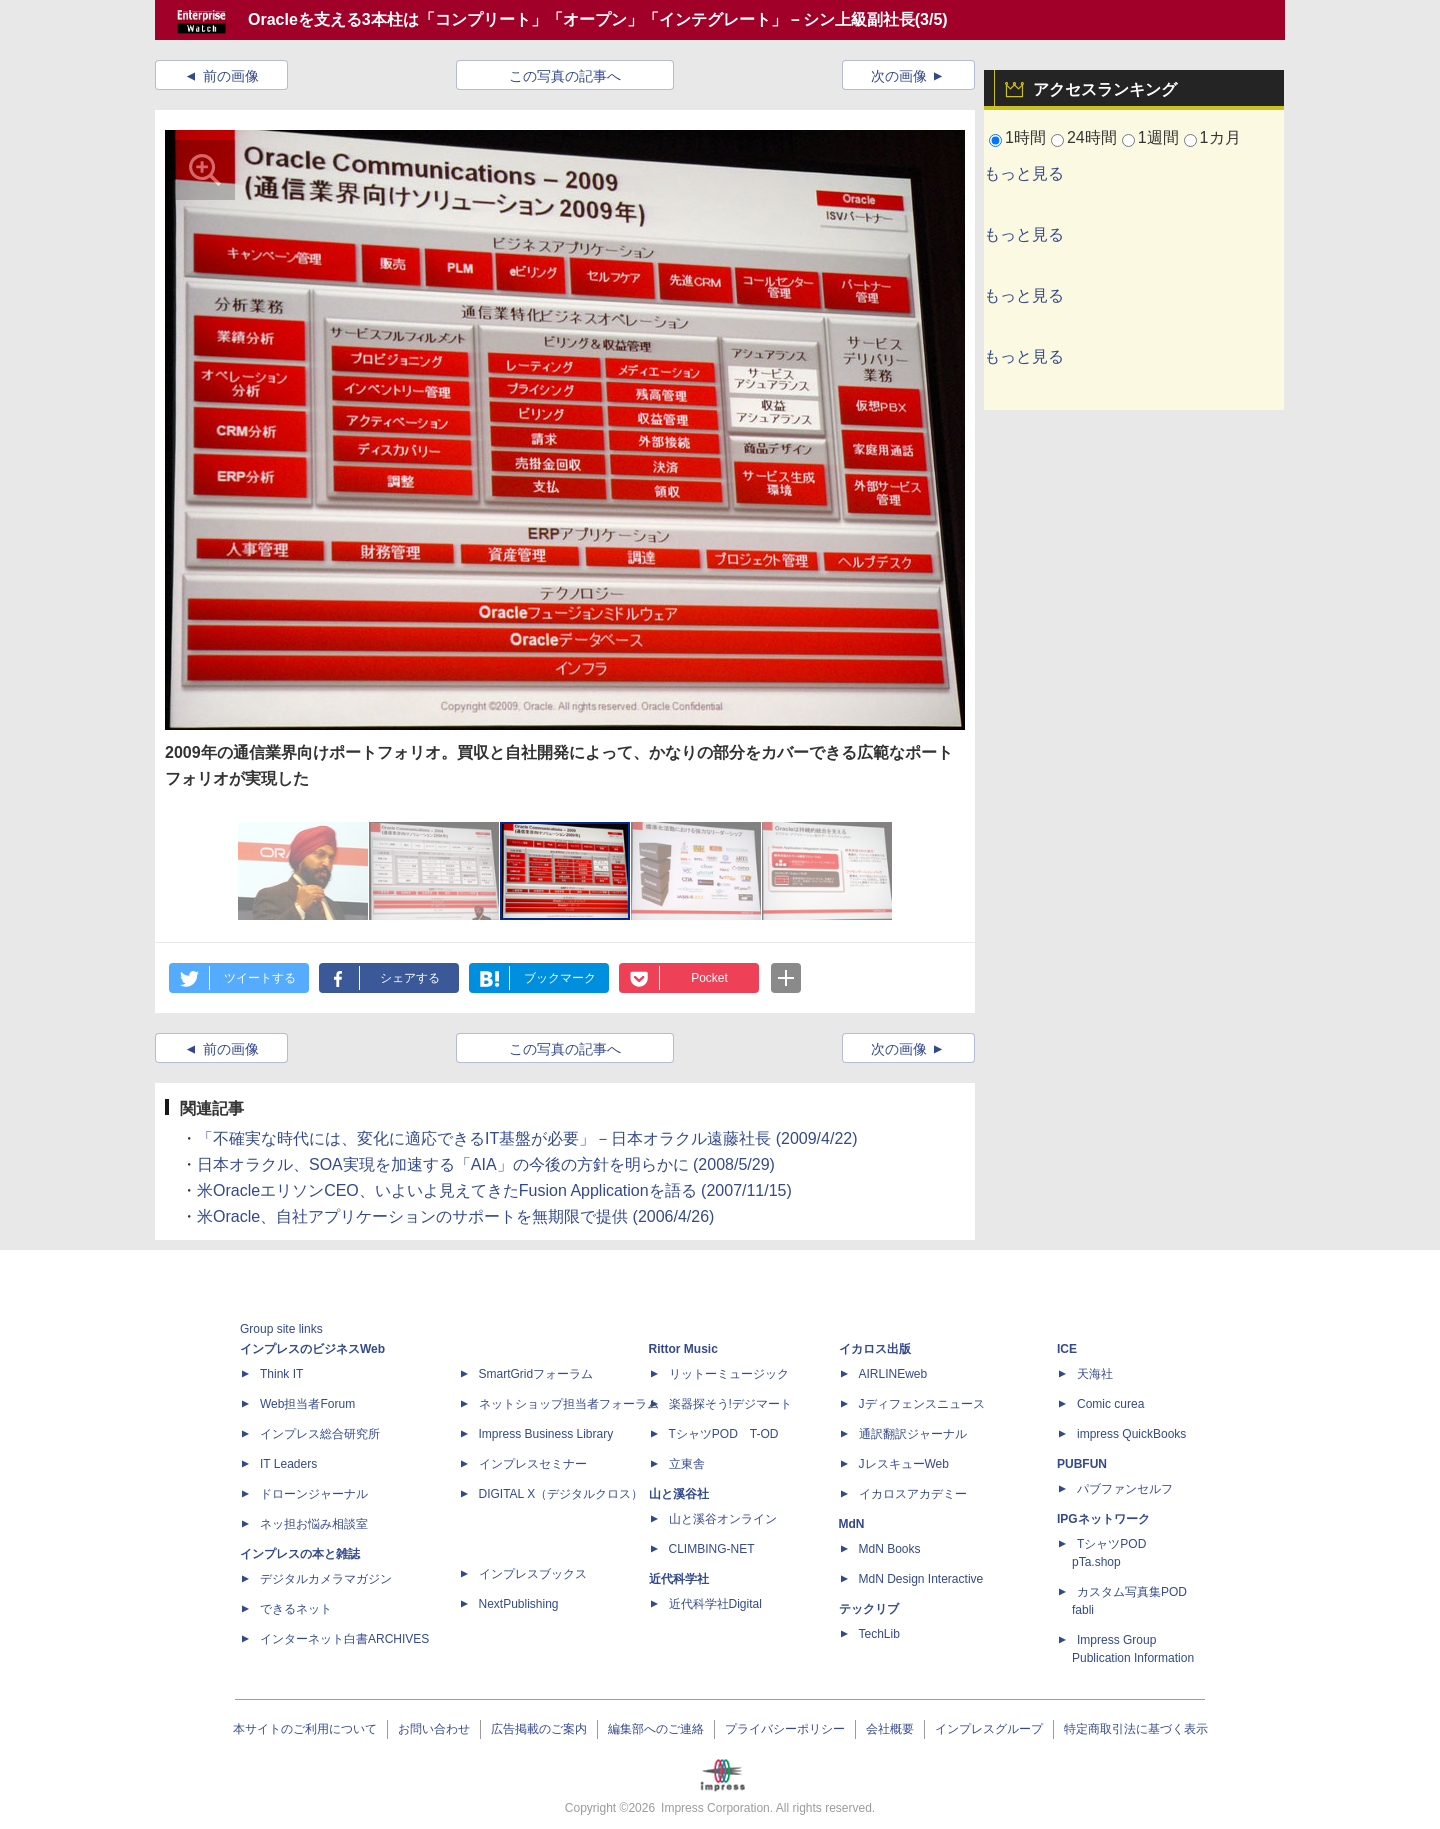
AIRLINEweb (893, 1374)
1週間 (1158, 137)
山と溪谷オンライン (723, 1519)
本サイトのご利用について (305, 1729)
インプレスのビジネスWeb (312, 1349)
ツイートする (260, 978)
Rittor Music (683, 1349)
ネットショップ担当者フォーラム (569, 1404)
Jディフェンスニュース (922, 1404)
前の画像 (231, 76)
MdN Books (890, 1549)
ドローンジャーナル (314, 1494)
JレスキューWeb (904, 1464)
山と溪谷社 (679, 1494)
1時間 (1025, 137)
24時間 (1092, 137)
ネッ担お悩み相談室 (314, 1524)
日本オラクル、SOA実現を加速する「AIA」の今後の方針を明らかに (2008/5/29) (486, 1164)
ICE (1067, 1349)
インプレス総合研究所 (320, 1434)
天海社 (1095, 1374)
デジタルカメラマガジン (326, 1579)
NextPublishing (519, 1604)
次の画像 (899, 76)
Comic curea (1110, 1404)
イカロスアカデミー (913, 1494)
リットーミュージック (729, 1374)
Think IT (281, 1374)
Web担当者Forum (307, 1404)
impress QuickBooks (1131, 1434)
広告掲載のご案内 (539, 1729)
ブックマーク (560, 978)
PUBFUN (1082, 1464)
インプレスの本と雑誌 (300, 1554)
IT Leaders (288, 1464)
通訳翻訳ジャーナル (913, 1434)
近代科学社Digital (715, 1604)
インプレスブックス (533, 1574)
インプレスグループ (989, 1729)
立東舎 (687, 1464)
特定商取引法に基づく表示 (1136, 1729)
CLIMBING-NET (712, 1549)
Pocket (709, 978)
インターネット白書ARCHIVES (344, 1639)
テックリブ (869, 1609)
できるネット (296, 1609)
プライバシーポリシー (785, 1729)
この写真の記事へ (565, 76)
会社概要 (890, 1729)
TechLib (879, 1634)
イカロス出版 (875, 1349)
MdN (852, 1524)
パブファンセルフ (1125, 1489)
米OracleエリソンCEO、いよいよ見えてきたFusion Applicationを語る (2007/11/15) (494, 1190)
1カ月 (1220, 137)
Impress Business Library (546, 1434)
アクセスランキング (1105, 89)
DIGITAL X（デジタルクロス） (561, 1494)
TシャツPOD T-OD (724, 1434)
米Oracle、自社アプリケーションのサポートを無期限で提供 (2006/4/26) (455, 1216)
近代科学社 (679, 1579)
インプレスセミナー (533, 1464)
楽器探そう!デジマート (730, 1404)
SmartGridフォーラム (536, 1374)
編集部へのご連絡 (656, 1729)
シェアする (410, 978)
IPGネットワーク (1103, 1519)
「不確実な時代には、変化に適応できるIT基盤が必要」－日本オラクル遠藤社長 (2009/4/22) (527, 1138)
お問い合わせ (434, 1729)
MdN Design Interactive (921, 1579)
